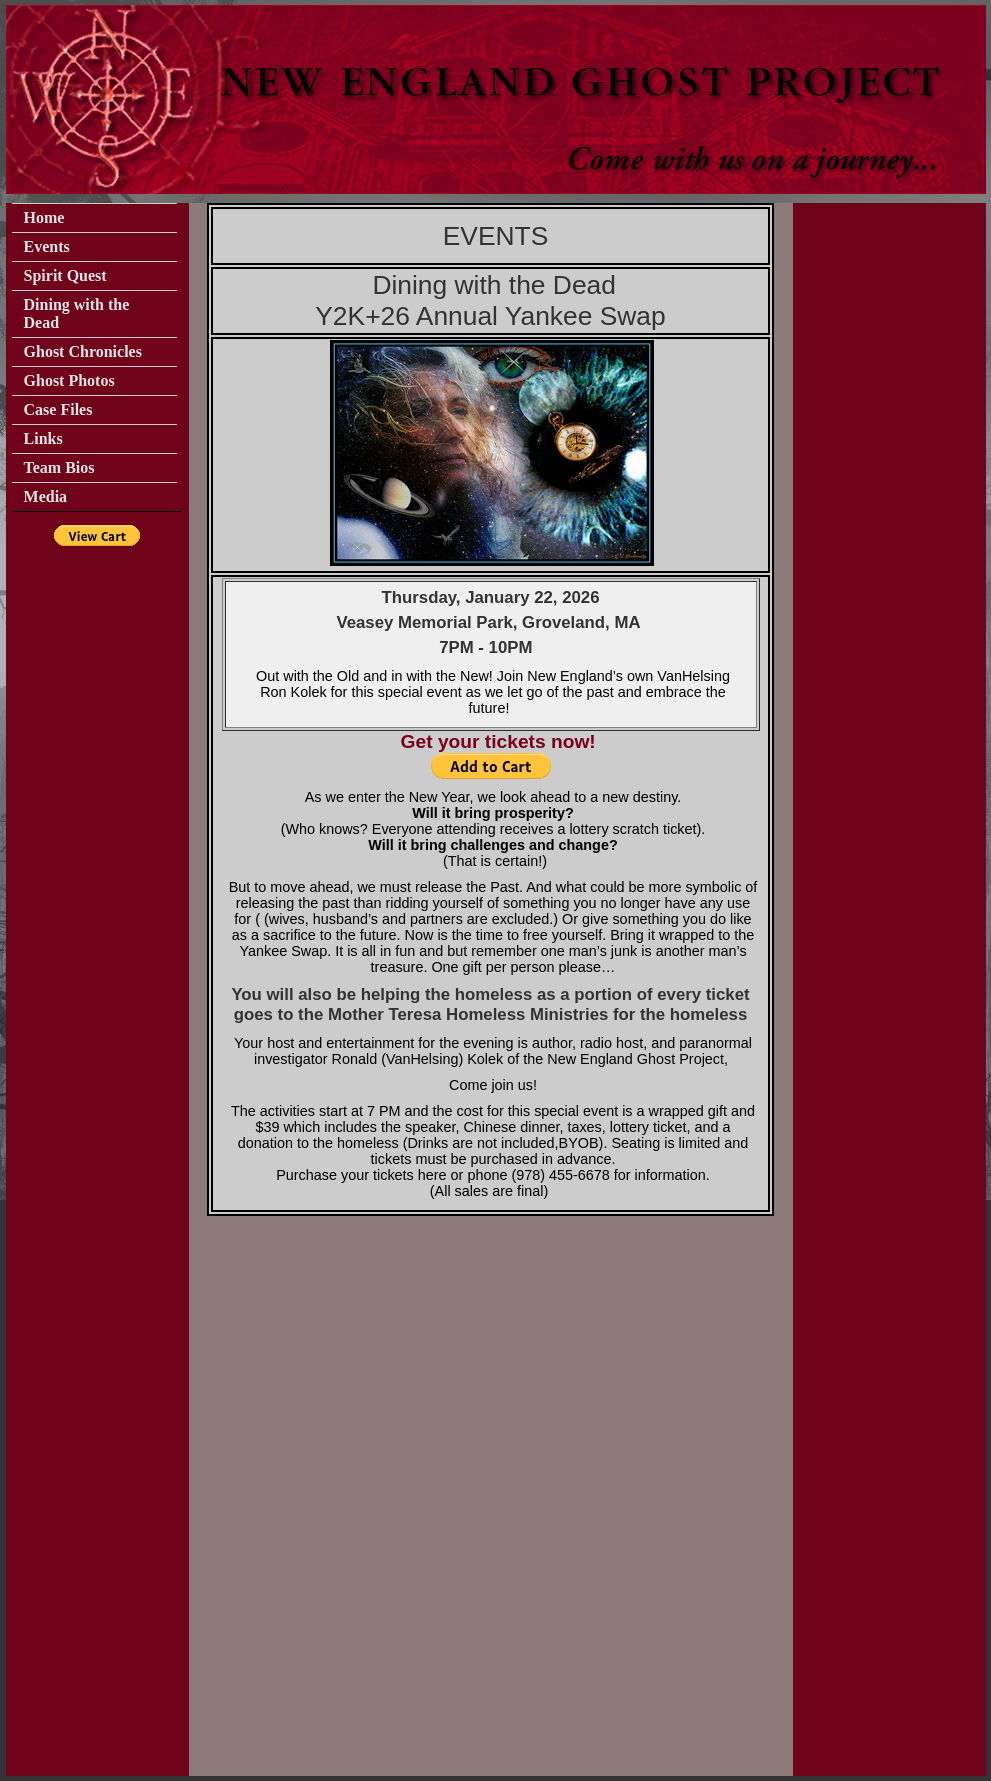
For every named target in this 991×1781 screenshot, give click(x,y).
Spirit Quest (65, 275)
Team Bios (59, 467)
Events (47, 246)
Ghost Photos (69, 380)
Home (44, 217)
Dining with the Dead (77, 313)
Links (43, 438)
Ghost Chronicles (83, 351)
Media (46, 496)
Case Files (58, 409)
